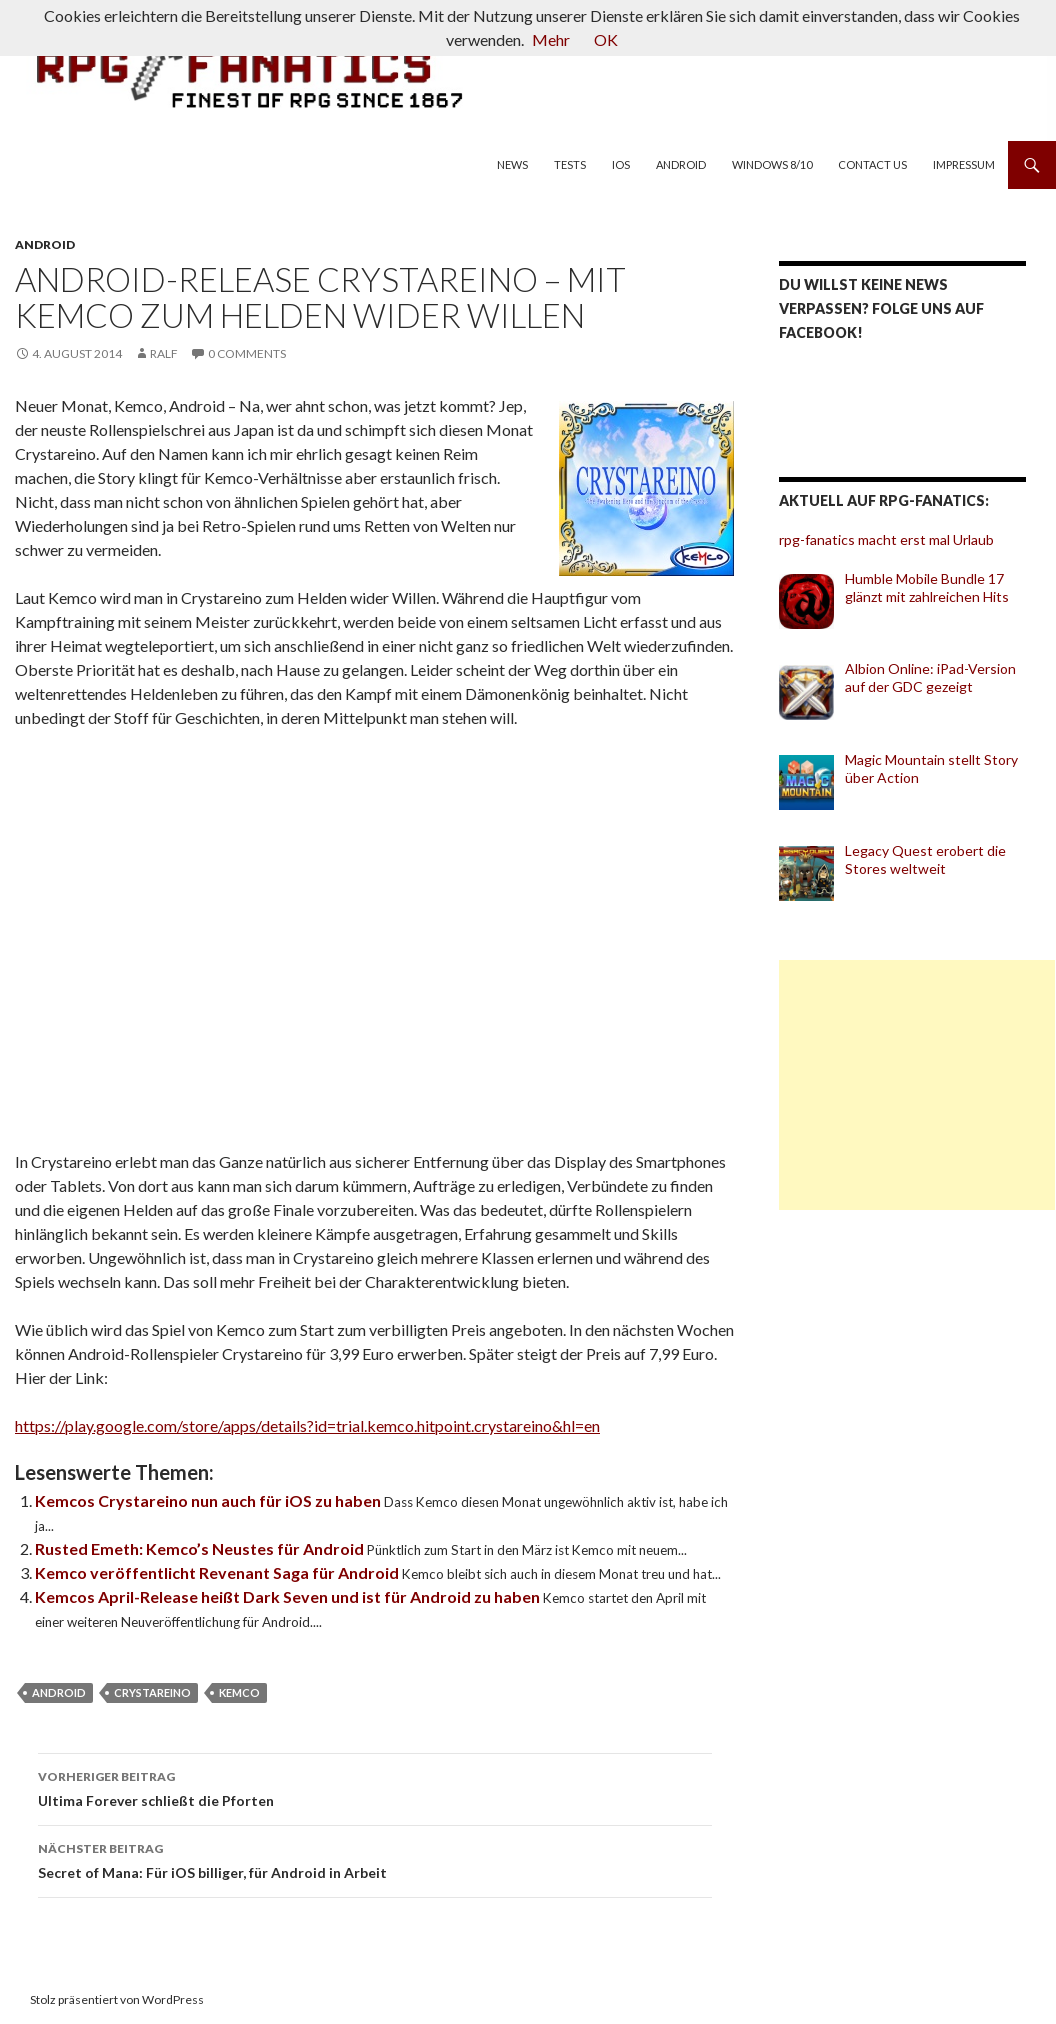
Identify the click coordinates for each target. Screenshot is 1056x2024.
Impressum (964, 164)
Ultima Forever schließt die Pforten (375, 1787)
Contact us (872, 164)
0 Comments (247, 353)
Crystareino (152, 1692)
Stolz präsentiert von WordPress (117, 1999)
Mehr (551, 39)
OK (606, 39)
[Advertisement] (917, 1085)
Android (681, 164)
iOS (621, 164)
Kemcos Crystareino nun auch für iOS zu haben (209, 1500)
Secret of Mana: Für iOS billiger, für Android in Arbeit (375, 1859)
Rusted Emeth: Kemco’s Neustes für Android (201, 1548)
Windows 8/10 (772, 164)
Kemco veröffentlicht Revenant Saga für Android (218, 1572)
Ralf (164, 353)
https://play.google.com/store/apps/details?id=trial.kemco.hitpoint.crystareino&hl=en (307, 1425)
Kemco (239, 1692)
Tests (570, 164)
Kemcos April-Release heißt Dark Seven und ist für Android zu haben (289, 1596)
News (512, 164)
